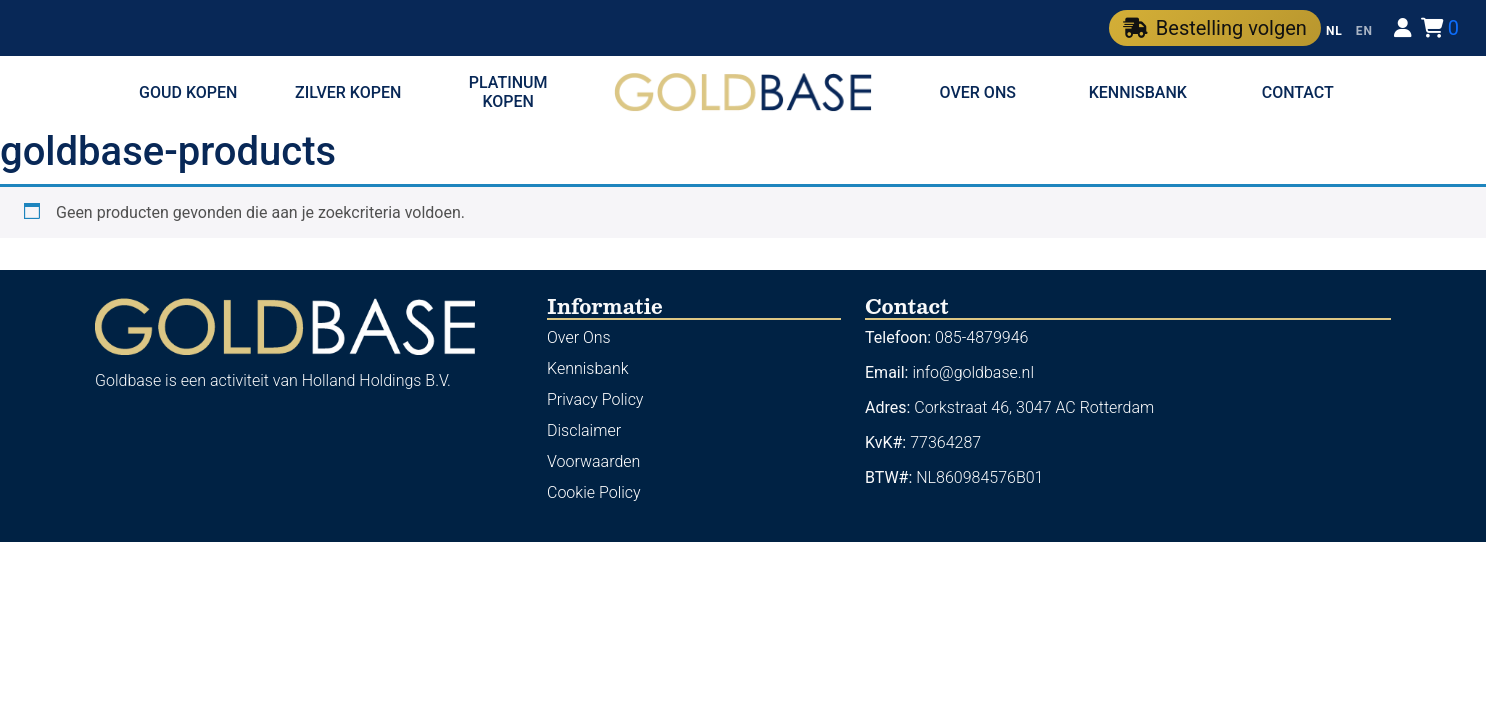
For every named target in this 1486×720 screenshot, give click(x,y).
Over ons (978, 92)
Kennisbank (1138, 92)
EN (1364, 31)
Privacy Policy (595, 399)
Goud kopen (188, 92)
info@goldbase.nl (973, 372)
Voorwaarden (593, 461)
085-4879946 (981, 337)
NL (1334, 31)
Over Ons (579, 337)
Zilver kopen (348, 92)
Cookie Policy (594, 492)
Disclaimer (584, 430)
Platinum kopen (508, 92)
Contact (1298, 92)
